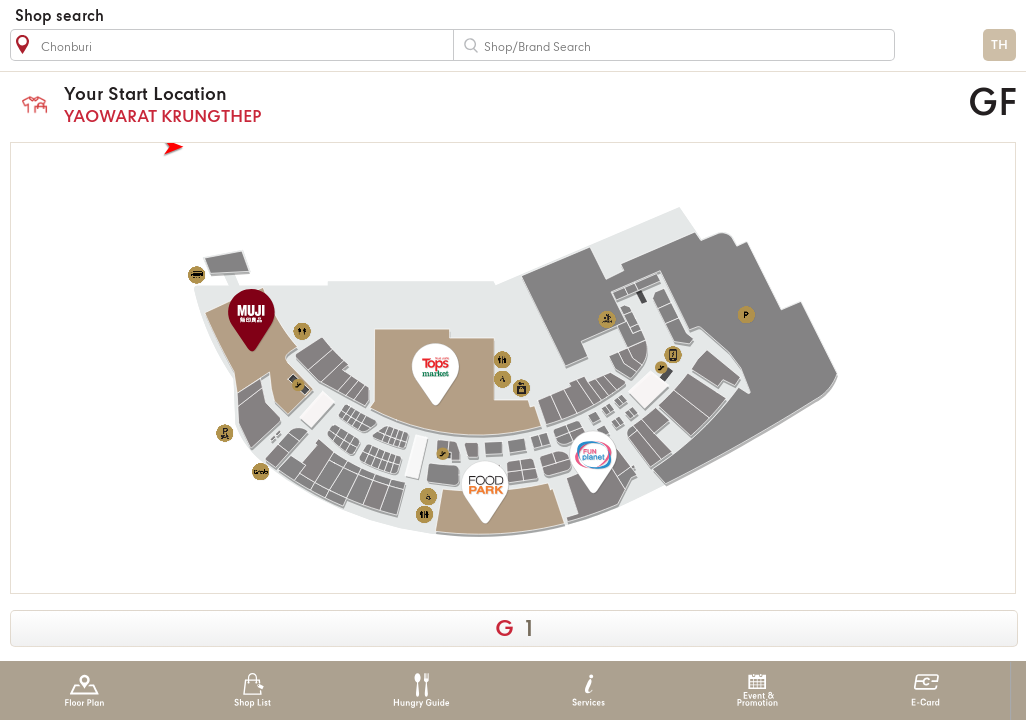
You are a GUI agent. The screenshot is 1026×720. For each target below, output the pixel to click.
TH (999, 45)
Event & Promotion (757, 690)
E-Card (925, 690)
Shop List (252, 690)
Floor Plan (84, 690)
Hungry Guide (420, 690)
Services (588, 690)
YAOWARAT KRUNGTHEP (391, 104)
